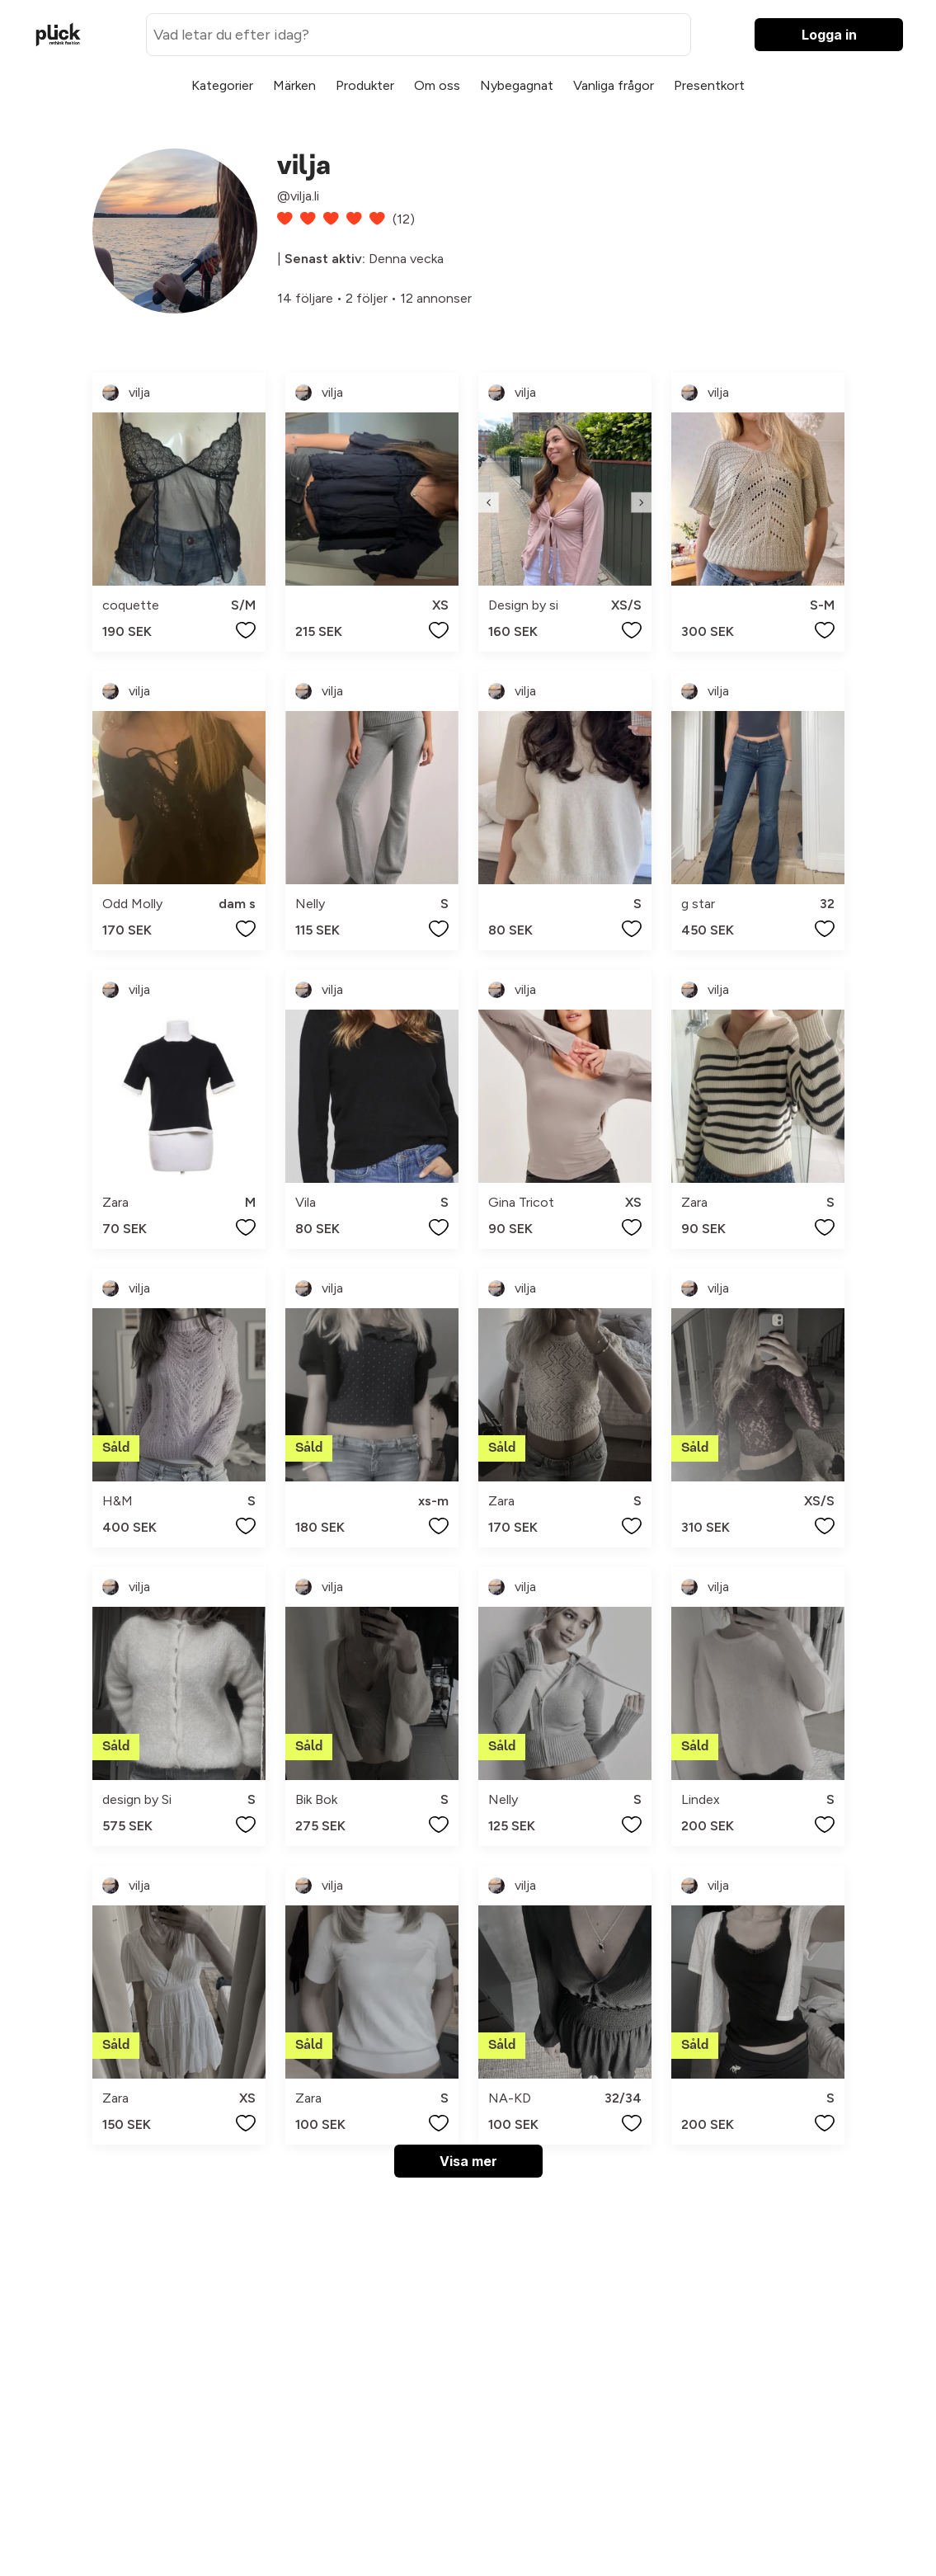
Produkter (365, 85)
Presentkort (709, 85)
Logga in (829, 34)
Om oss (437, 85)
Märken (294, 85)
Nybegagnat (516, 85)
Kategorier (222, 85)
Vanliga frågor (613, 85)
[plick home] (57, 34)
